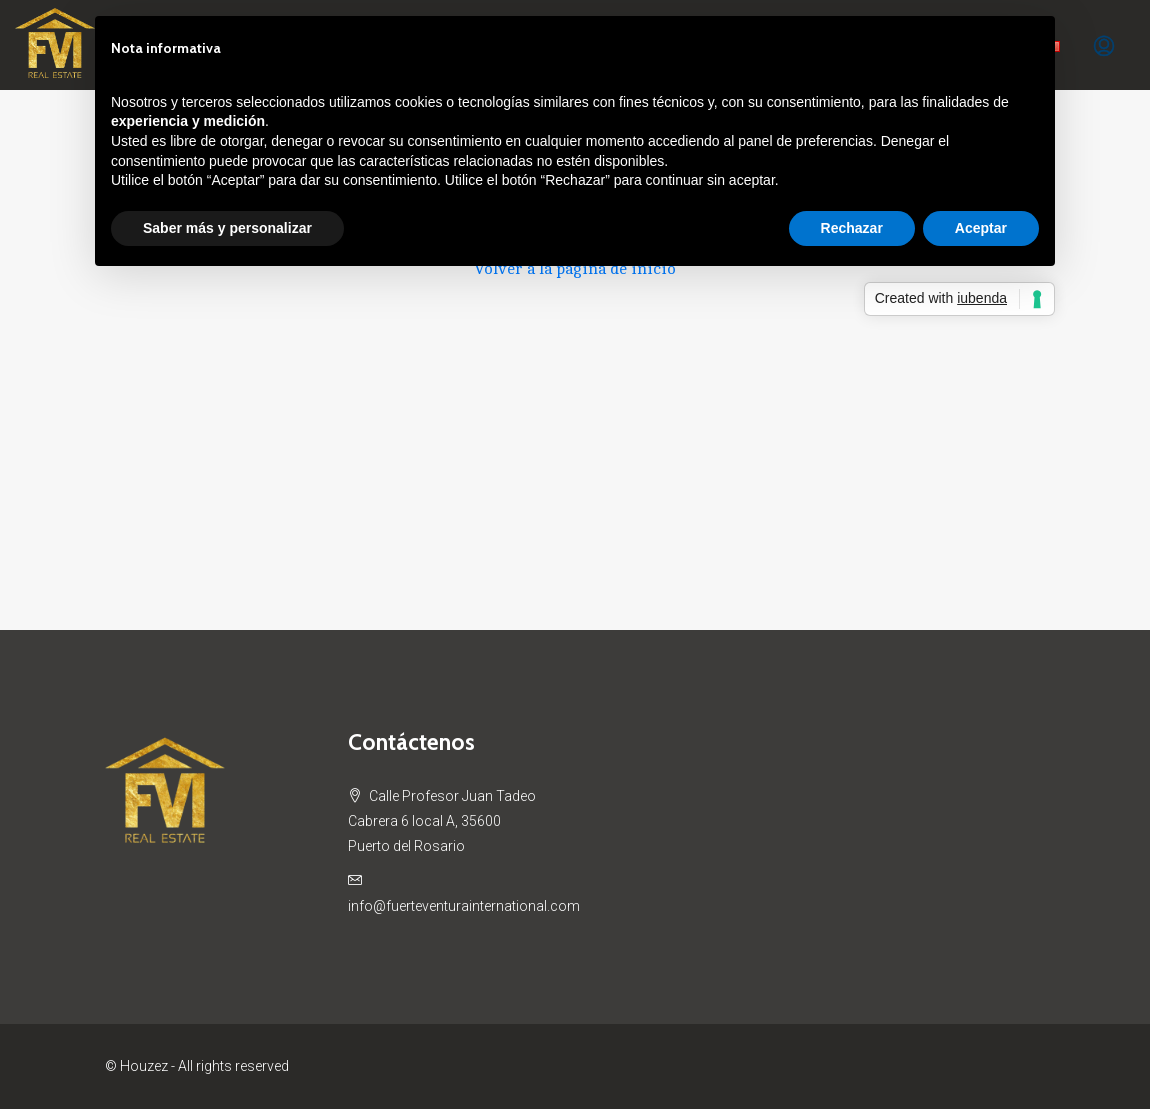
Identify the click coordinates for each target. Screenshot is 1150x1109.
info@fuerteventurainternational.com (464, 906)
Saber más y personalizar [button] (227, 228)
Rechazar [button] (852, 228)
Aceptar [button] (981, 228)
